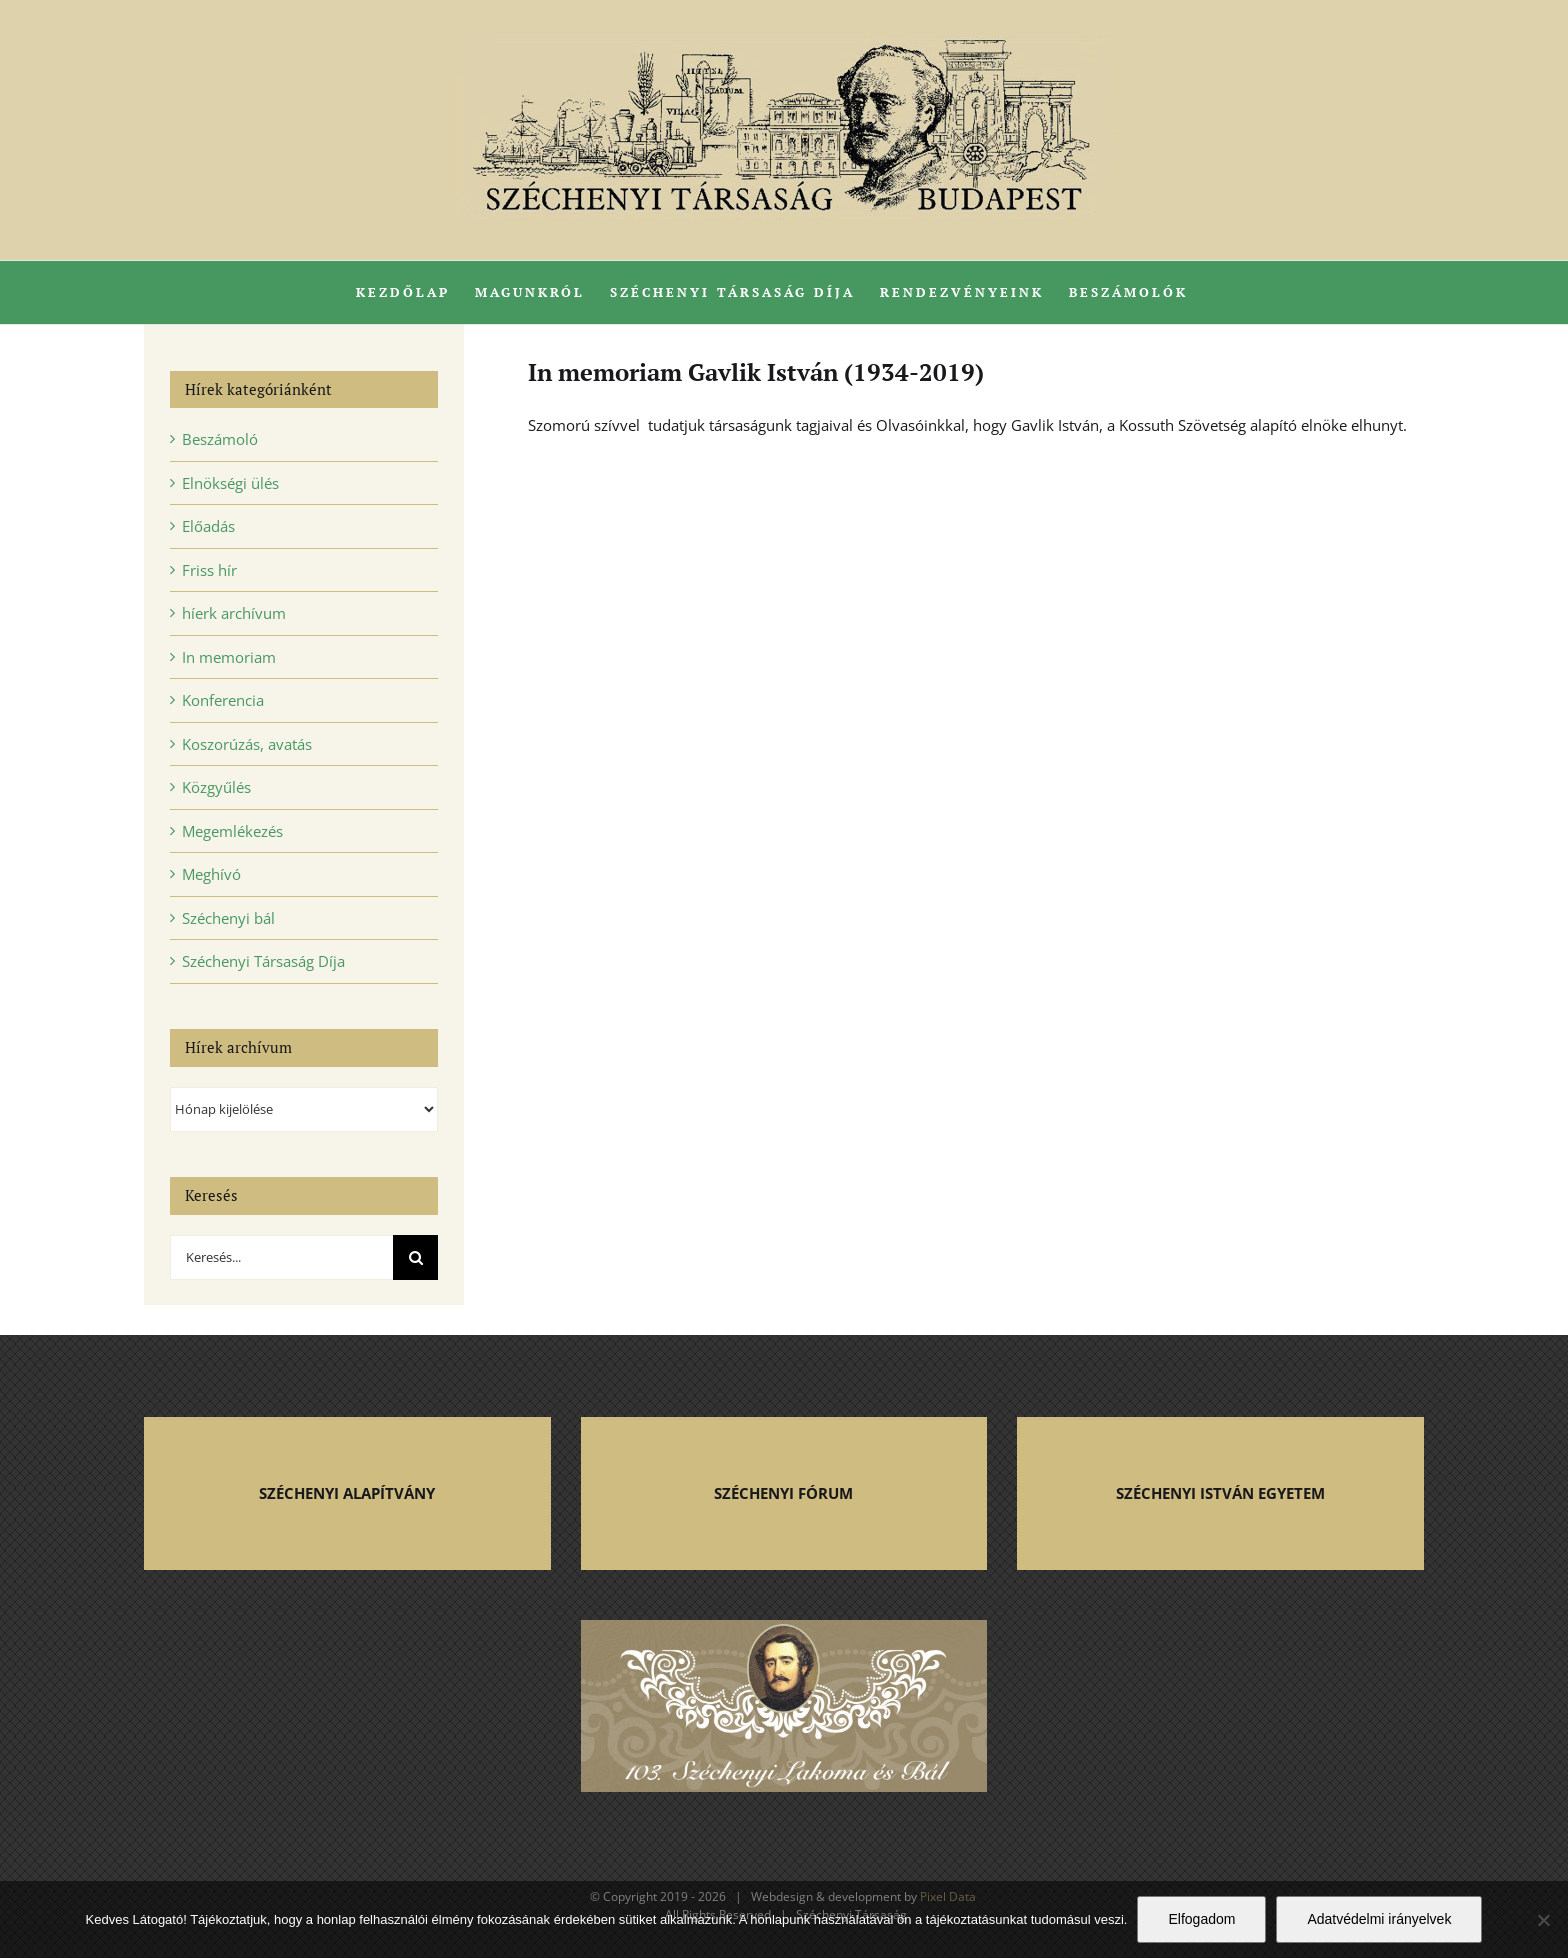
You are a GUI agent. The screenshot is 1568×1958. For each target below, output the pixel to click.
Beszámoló (220, 439)
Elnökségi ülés (230, 483)
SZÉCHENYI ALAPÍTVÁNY (347, 1493)
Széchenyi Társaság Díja (263, 961)
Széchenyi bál (228, 918)
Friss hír (209, 570)
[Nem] (1543, 1920)
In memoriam (229, 657)
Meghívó (211, 874)
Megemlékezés (232, 831)
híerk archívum (234, 613)
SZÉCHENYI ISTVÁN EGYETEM (1220, 1493)
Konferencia (223, 700)
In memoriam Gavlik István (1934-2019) (756, 372)
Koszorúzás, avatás (247, 744)
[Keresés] (415, 1257)
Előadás (208, 526)
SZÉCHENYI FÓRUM (783, 1493)
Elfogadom (1201, 1919)
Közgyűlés (216, 787)
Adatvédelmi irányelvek (1379, 1919)
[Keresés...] (282, 1257)
